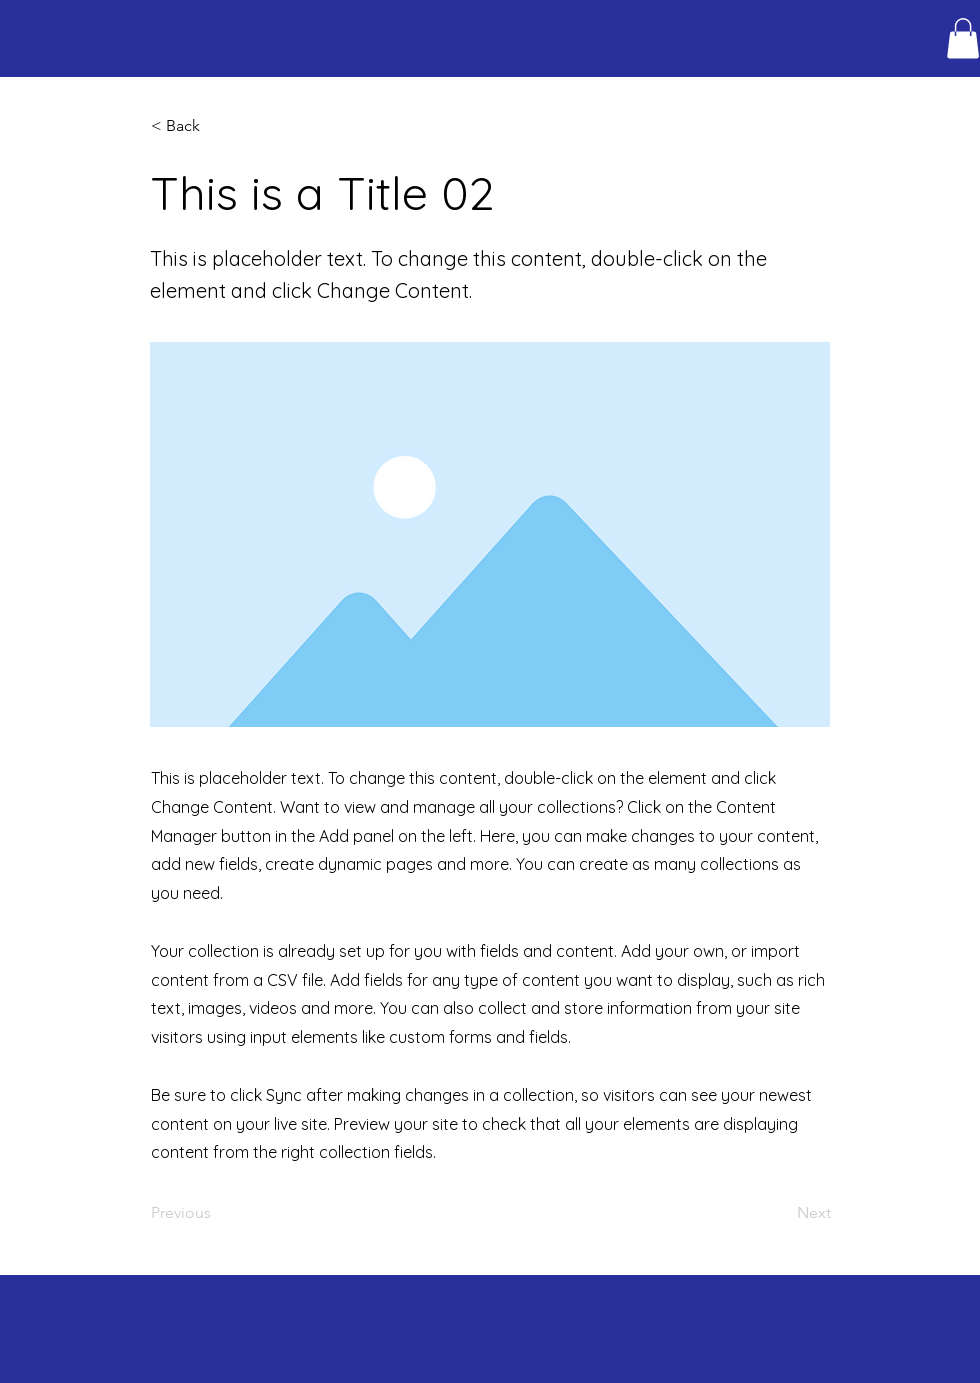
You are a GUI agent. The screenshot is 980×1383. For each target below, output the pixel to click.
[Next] (781, 1213)
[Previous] (217, 1213)
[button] (963, 38)
